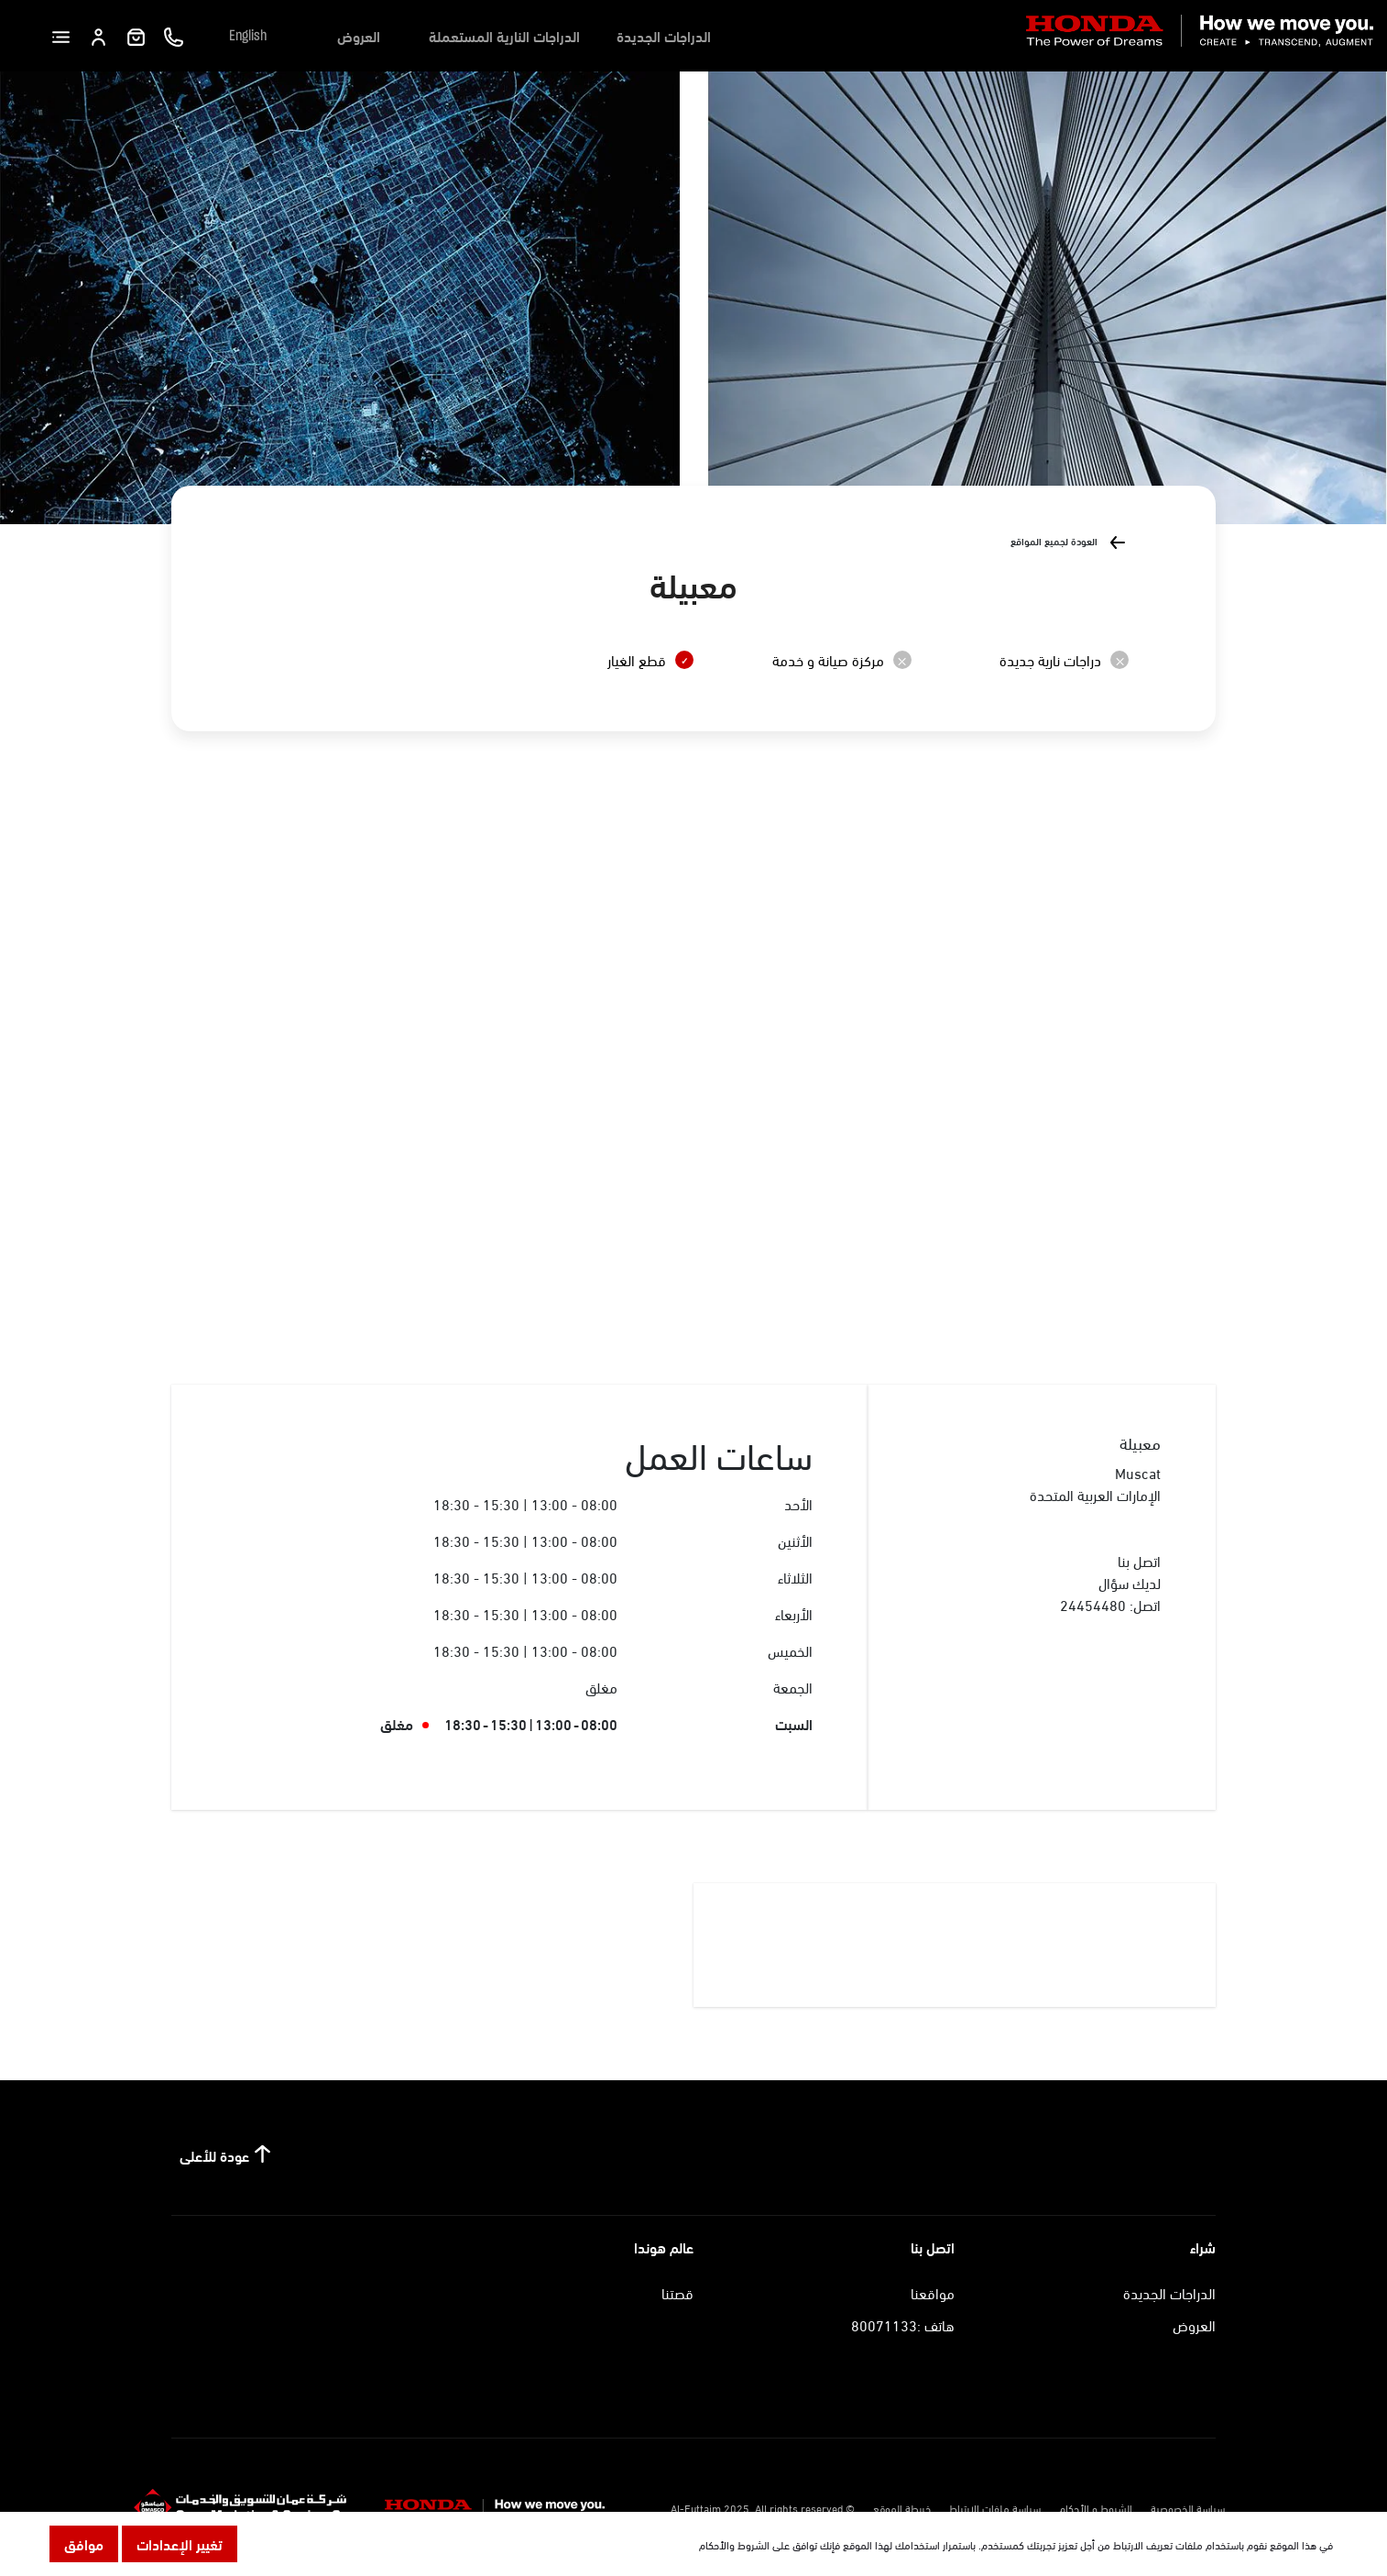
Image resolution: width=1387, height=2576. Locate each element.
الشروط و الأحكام (1095, 2507)
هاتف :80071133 (903, 2324)
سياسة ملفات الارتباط (995, 2507)
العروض (358, 35)
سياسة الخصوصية (1188, 2507)
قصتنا (677, 2292)
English (248, 35)
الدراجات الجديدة (664, 35)
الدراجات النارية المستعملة (504, 35)
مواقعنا (933, 2292)
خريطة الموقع (902, 2507)
